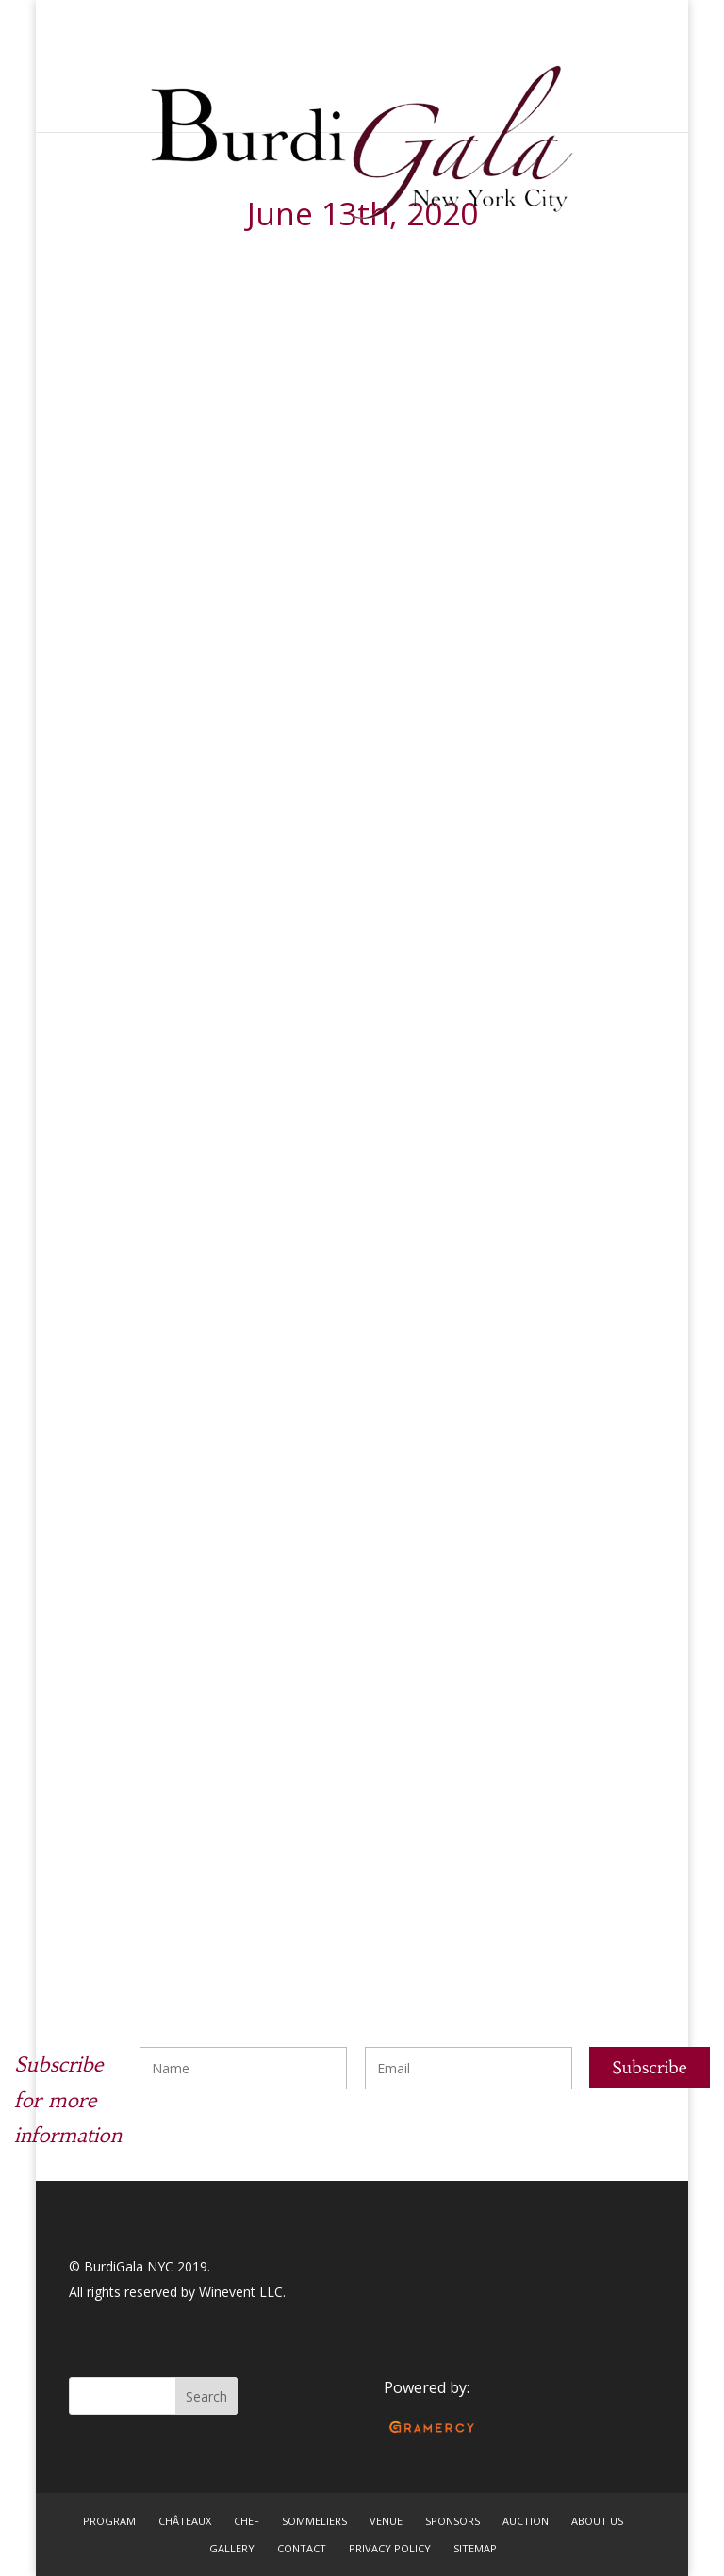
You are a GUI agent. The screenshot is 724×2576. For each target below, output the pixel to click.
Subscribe (649, 2067)
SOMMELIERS (314, 2521)
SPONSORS (452, 2521)
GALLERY (232, 2548)
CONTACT (301, 2548)
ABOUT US (597, 2521)
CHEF (246, 2521)
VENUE (386, 2521)
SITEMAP (475, 2548)
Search (206, 2396)
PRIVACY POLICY (390, 2548)
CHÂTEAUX (184, 2521)
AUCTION (525, 2521)
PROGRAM (109, 2521)
